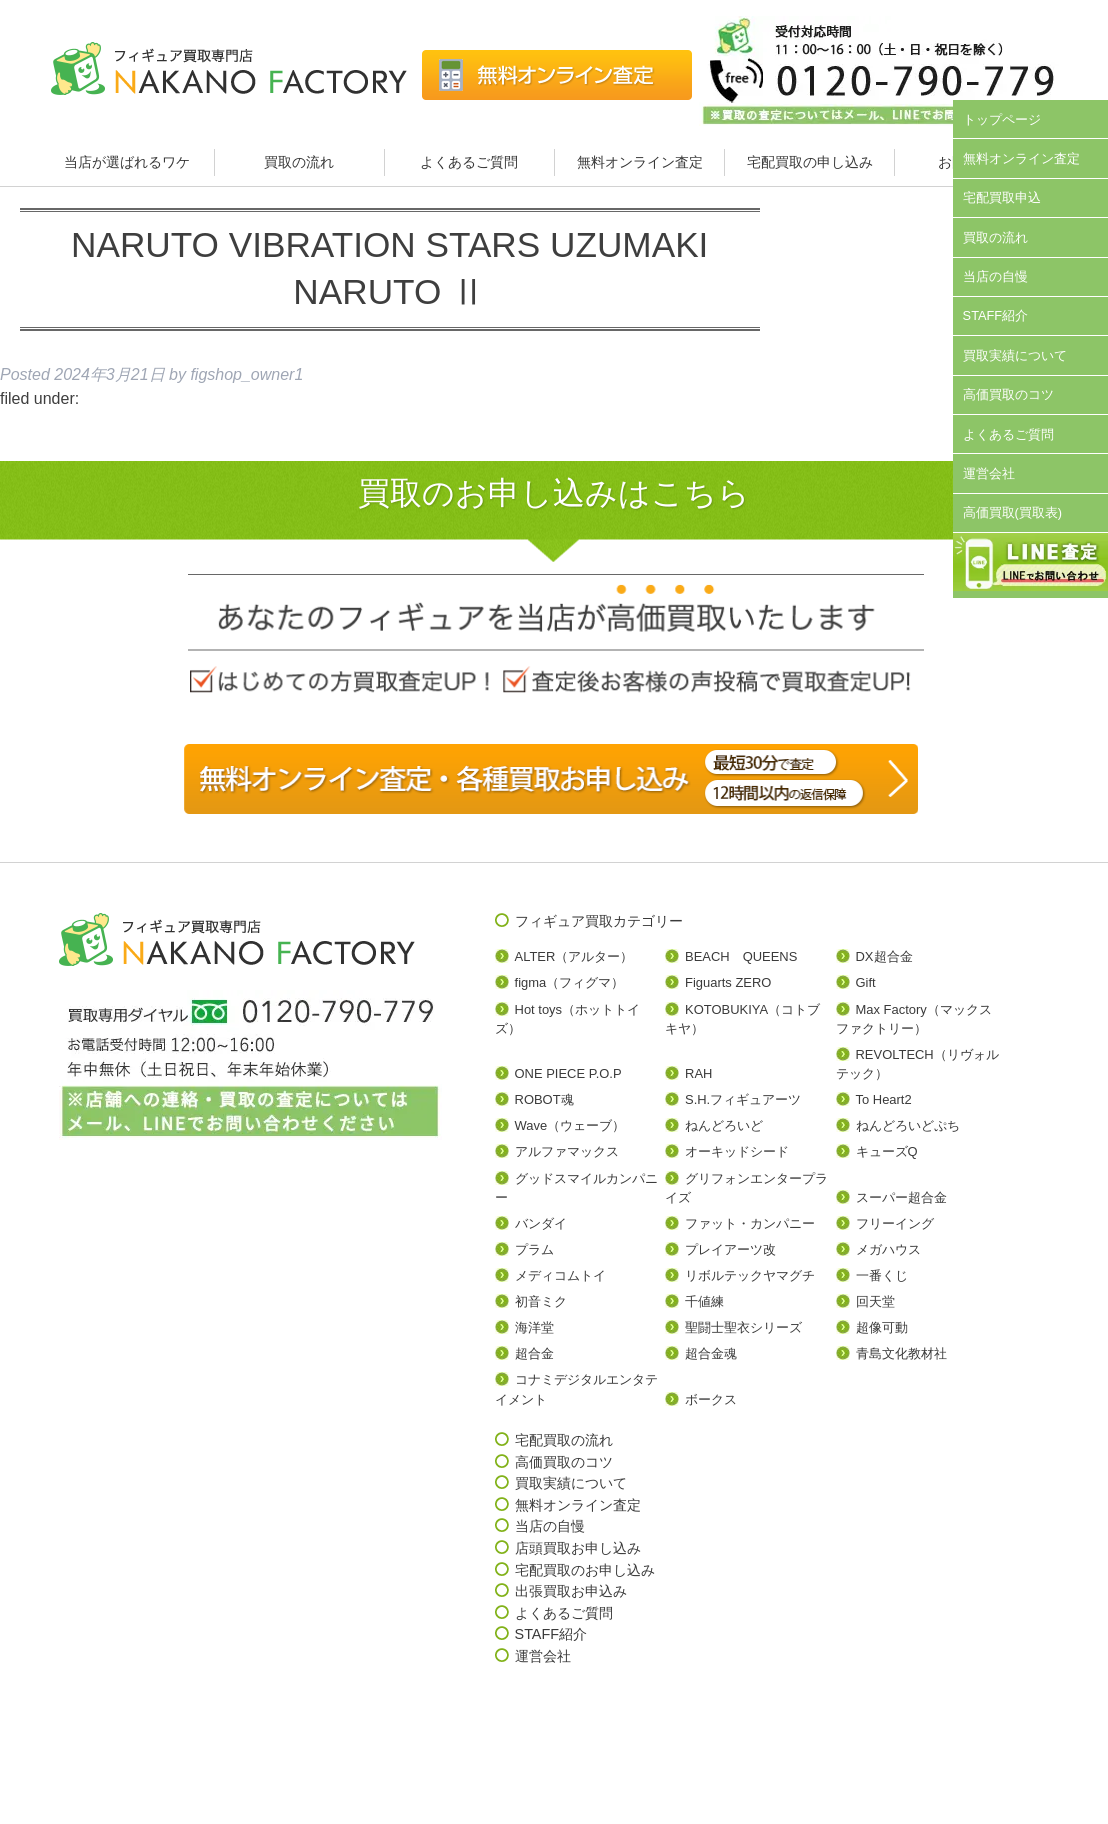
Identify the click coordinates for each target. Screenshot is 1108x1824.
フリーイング (895, 1223)
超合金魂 (711, 1353)
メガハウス (888, 1249)
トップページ (1002, 119)
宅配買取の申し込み (810, 162)
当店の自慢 (995, 276)
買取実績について (1015, 355)
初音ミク (541, 1301)
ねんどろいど (724, 1125)
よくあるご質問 (469, 162)
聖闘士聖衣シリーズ (743, 1327)
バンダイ (541, 1223)
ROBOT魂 (544, 1099)
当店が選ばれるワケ (129, 162)
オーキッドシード (737, 1151)
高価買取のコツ (1008, 394)
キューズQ (887, 1151)
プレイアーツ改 (730, 1249)
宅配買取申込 (1002, 197)
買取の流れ (299, 162)
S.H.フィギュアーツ (743, 1099)
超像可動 (882, 1327)
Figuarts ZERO (728, 982)
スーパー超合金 (901, 1197)
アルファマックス (567, 1151)
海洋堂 (534, 1327)
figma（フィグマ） (570, 982)
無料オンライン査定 (640, 162)
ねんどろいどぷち (908, 1125)
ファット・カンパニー (750, 1223)
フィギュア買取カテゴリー (599, 921)
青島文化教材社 (901, 1353)
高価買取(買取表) (1013, 512)
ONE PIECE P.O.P (568, 1073)
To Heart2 (884, 1099)
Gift (866, 982)
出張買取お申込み (571, 1591)
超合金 (534, 1353)
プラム (534, 1249)
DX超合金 (884, 956)
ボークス (711, 1399)
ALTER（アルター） (574, 956)
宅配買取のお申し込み (585, 1570)
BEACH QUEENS (741, 956)
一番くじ (882, 1275)
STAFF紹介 (996, 315)
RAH (698, 1073)
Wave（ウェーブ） (570, 1125)
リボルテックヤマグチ (750, 1275)
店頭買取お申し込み (578, 1548)
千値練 (704, 1301)
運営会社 (989, 473)
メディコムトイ (560, 1275)
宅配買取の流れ (564, 1440)
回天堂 (875, 1301)
